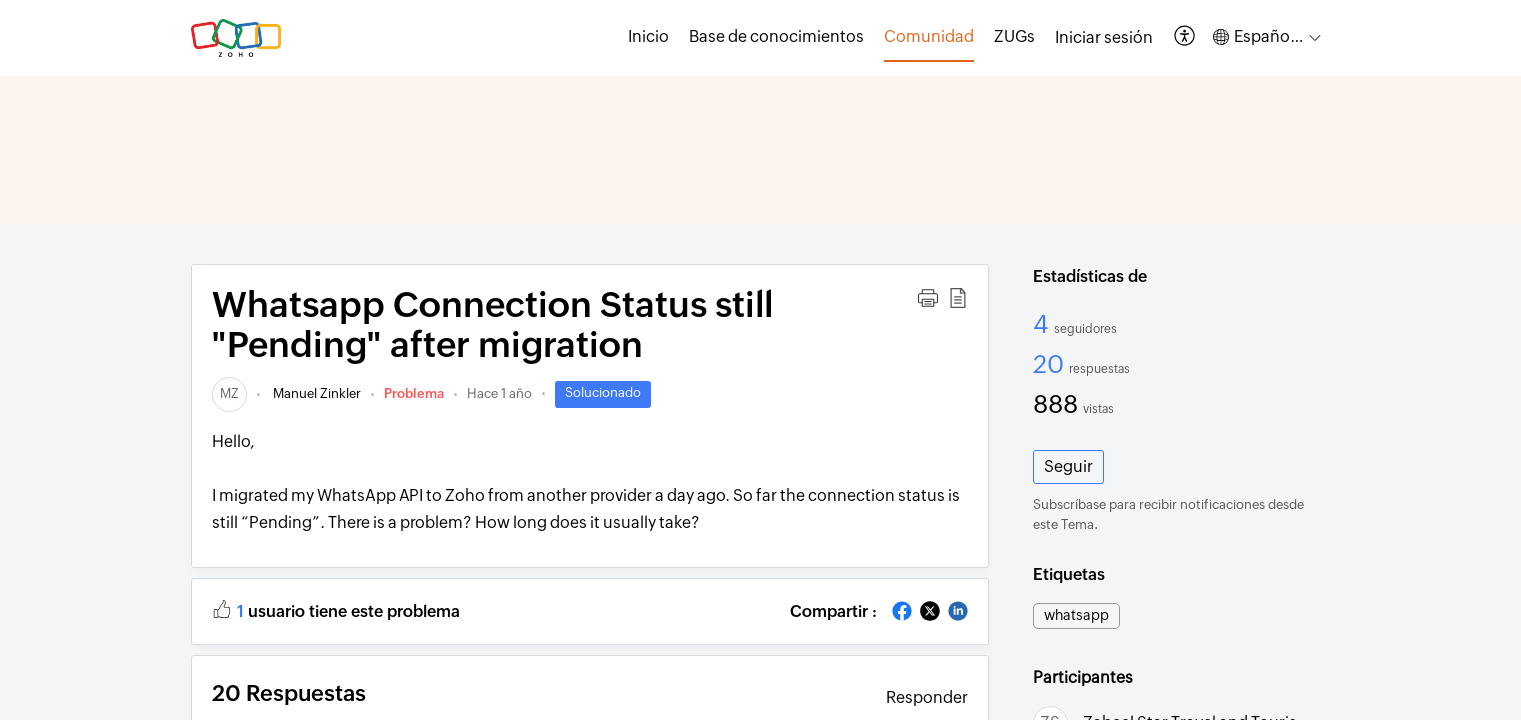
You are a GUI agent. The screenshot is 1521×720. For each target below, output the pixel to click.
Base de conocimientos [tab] (776, 36)
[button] (1185, 37)
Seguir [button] (1068, 466)
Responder (927, 697)
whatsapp (1076, 615)
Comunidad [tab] (929, 36)
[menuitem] (1104, 38)
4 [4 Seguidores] (1043, 324)
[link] (229, 393)
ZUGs (1014, 36)
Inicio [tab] (648, 36)
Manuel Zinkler (315, 393)
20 (1051, 364)
